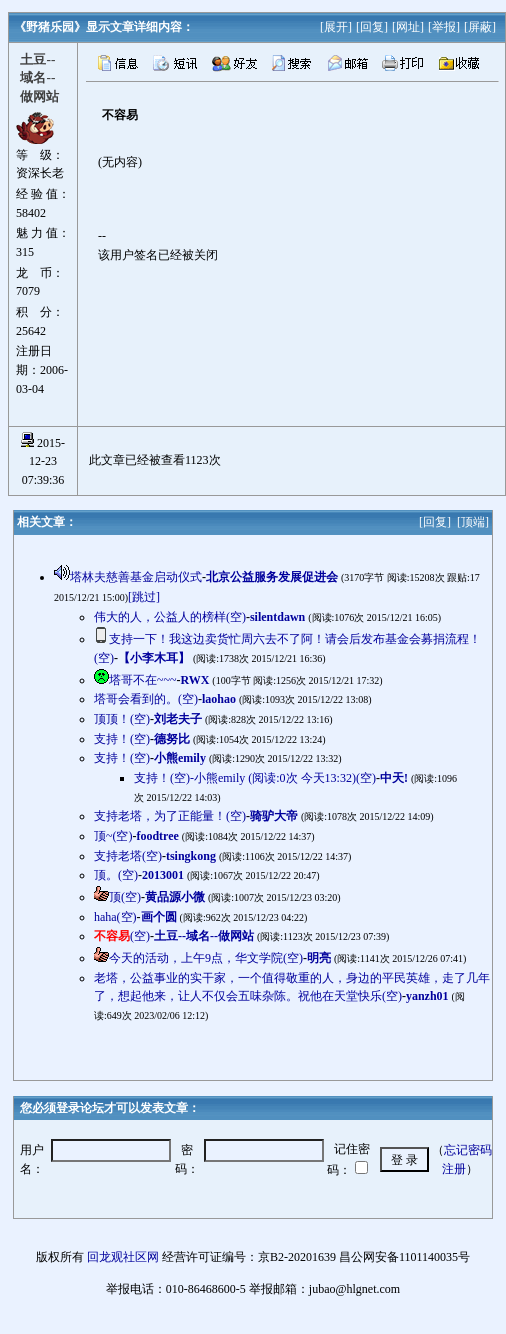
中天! (394, 778)
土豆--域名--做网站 (204, 936)
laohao (219, 699)
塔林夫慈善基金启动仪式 (136, 577)
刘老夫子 (178, 719)
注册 (454, 1169)
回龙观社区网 (123, 1257)
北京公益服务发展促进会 (272, 577)
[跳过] (144, 597)
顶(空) (125, 897)
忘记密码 (468, 1150)
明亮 (319, 958)
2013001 (163, 875)
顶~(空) (113, 836)
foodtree (157, 836)
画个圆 (159, 917)
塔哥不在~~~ (142, 680)
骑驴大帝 (274, 816)
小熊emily (180, 758)
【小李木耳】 (154, 658)
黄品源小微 (175, 897)
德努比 (172, 739)
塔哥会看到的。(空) (146, 699)
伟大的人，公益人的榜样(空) (170, 617)
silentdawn (277, 617)
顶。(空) (116, 875)
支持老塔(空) (128, 856)
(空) (122, 936)
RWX (194, 680)
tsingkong (191, 856)
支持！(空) (122, 739)
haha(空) (115, 917)
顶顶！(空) (122, 719)
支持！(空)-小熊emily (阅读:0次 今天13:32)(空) (255, 778)
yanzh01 (427, 996)
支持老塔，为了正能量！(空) (170, 816)
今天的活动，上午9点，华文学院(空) (206, 958)
